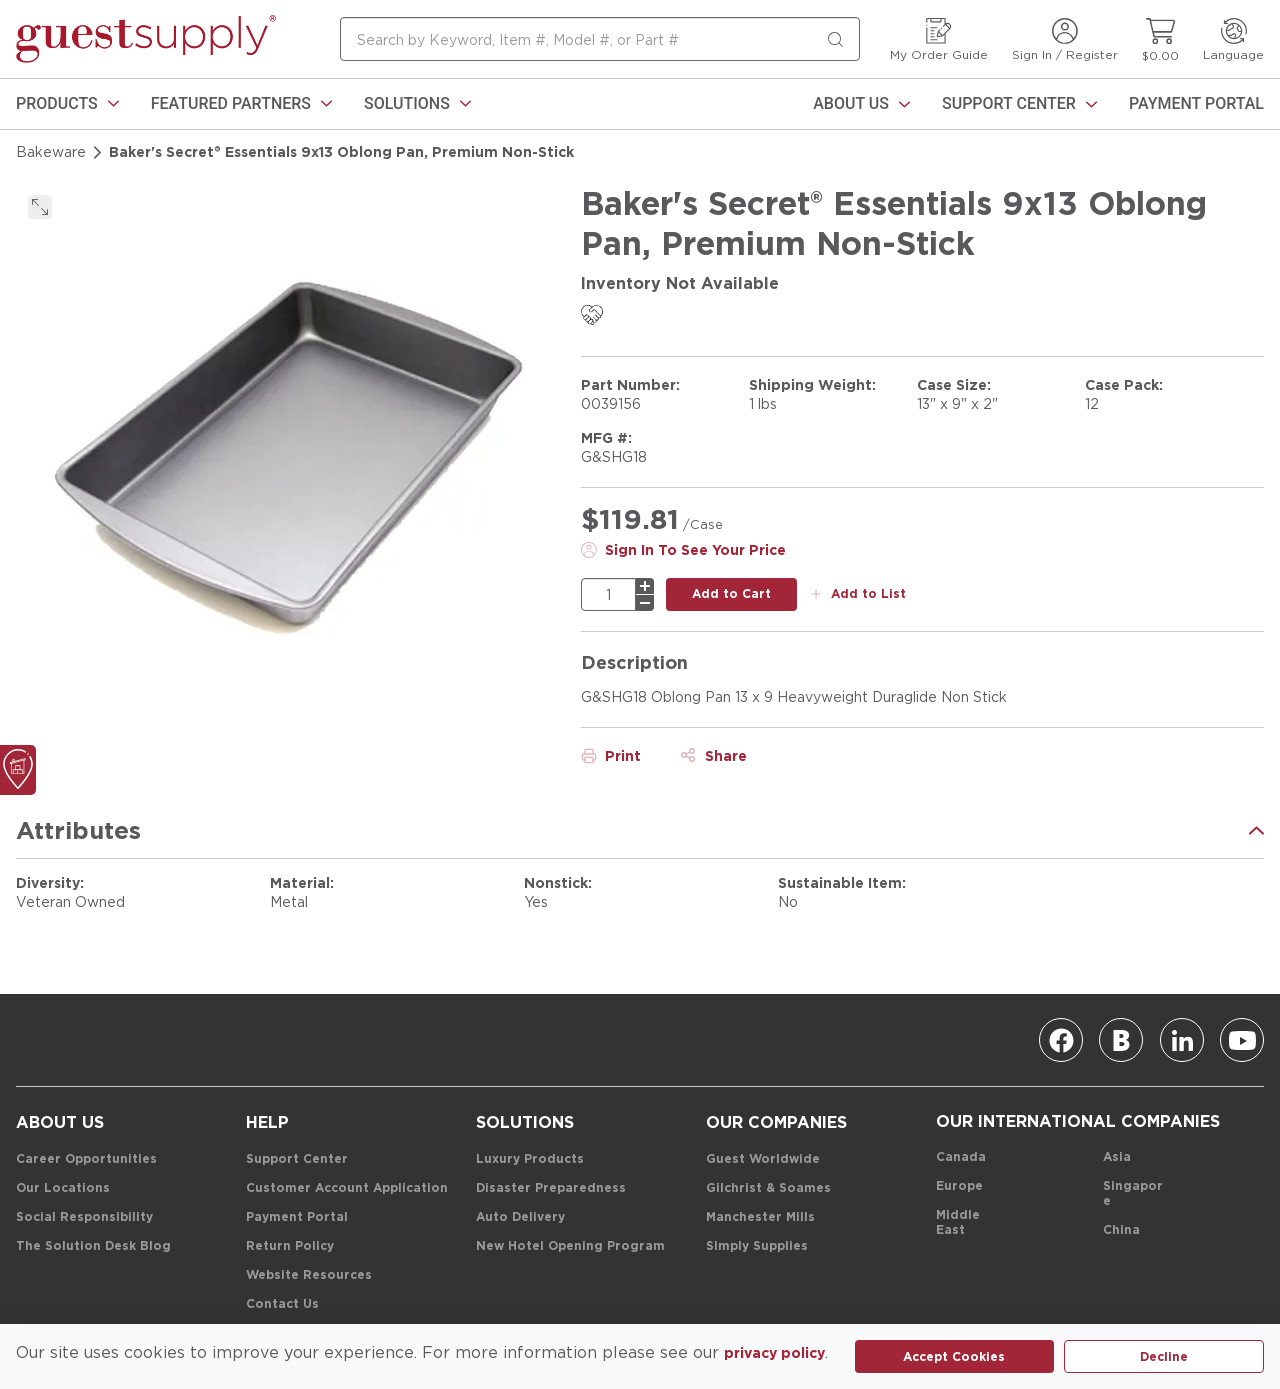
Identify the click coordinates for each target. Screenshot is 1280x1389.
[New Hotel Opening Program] (570, 1246)
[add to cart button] (731, 594)
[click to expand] (40, 207)
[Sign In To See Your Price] (683, 550)
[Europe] (959, 1186)
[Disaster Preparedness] (551, 1188)
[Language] (1233, 39)
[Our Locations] (63, 1188)
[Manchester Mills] (760, 1217)
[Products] (67, 104)
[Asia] (1117, 1157)
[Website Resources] (309, 1275)
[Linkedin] (1182, 1040)
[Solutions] (417, 104)
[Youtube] (1242, 1040)
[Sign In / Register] (1065, 39)
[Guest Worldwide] (763, 1159)
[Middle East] (966, 1223)
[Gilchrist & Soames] (768, 1188)
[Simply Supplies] (757, 1246)
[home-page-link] (146, 39)
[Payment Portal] (1196, 104)
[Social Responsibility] (84, 1217)
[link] (67, 104)
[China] (1121, 1230)
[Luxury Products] (530, 1159)
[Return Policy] (290, 1246)
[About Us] (861, 104)
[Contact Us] (282, 1304)
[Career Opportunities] (86, 1159)
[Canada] (961, 1157)
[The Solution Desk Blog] (93, 1246)
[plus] (645, 586)
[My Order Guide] (939, 39)
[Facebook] (1061, 1040)
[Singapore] (1133, 1194)
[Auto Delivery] (520, 1217)
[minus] (645, 603)
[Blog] (1121, 1040)
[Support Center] (1019, 104)
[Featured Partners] (241, 104)
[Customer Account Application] (347, 1188)
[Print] (611, 756)
